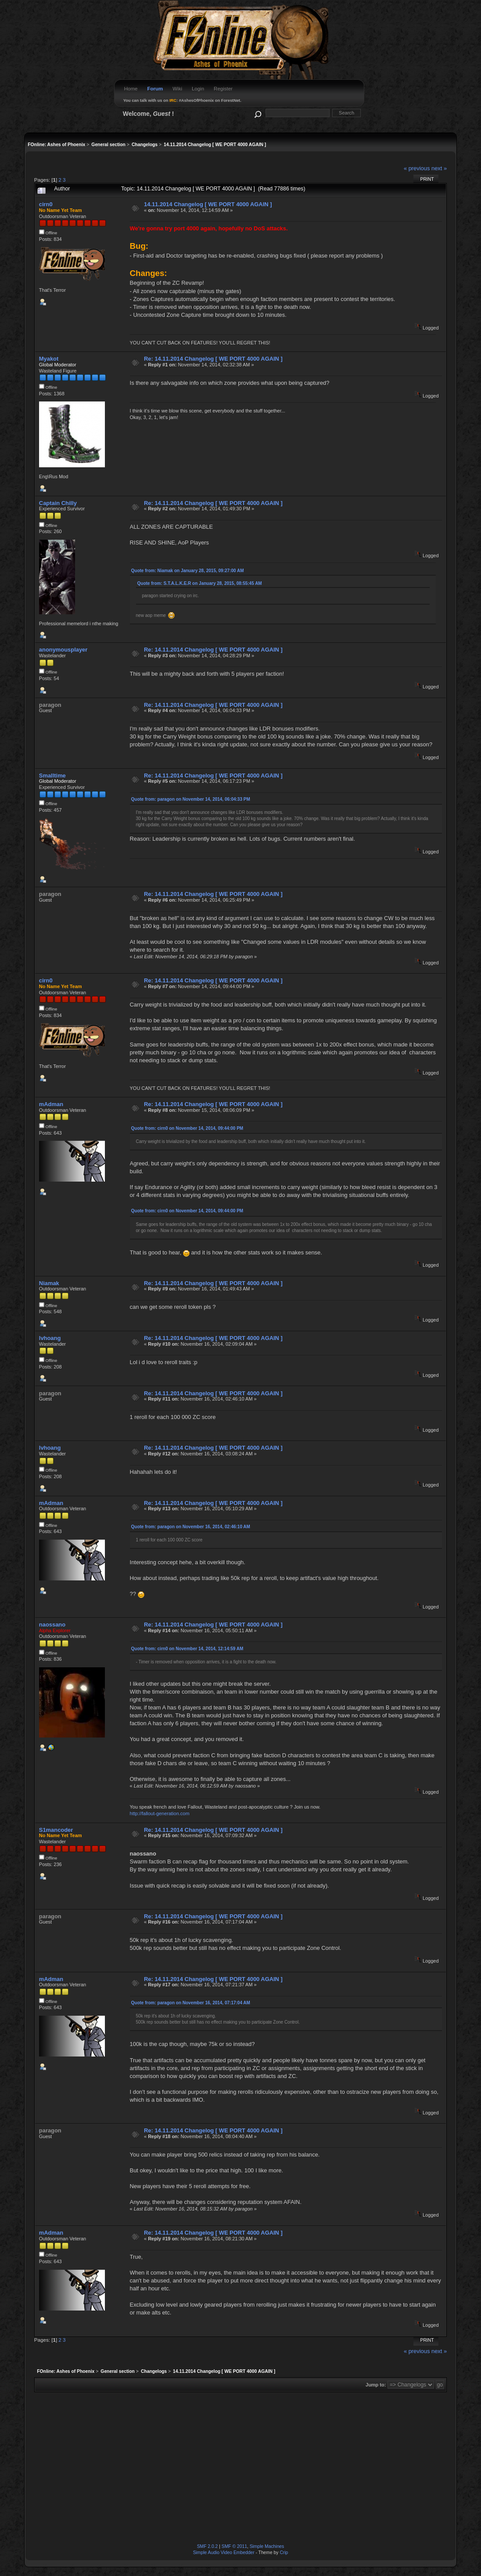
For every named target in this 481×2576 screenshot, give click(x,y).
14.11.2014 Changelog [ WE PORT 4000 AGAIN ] (208, 204)
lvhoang (50, 1338)
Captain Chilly (58, 503)
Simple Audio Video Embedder (224, 2552)
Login (198, 88)
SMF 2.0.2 (207, 2546)
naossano (52, 1624)
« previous (417, 168)
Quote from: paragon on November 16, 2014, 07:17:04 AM (190, 2002)
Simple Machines (267, 2546)
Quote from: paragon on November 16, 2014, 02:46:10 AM (190, 1526)
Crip (284, 2552)
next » (439, 168)
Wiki (177, 88)
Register (223, 88)
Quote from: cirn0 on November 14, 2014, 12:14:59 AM (187, 1648)
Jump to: (376, 2384)
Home (131, 88)
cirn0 (46, 204)
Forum (155, 88)
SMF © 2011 (234, 2546)
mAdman (51, 1104)
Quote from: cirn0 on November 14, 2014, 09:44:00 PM (187, 1128)
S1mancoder (56, 1830)
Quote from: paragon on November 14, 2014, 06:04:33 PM (190, 799)
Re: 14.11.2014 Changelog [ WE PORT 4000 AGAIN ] (213, 358)
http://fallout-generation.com (160, 1813)
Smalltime (52, 775)
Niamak (49, 1283)
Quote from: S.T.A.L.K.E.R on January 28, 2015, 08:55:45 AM (199, 583)
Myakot (48, 358)
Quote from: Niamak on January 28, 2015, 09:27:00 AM (187, 570)
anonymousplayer (63, 649)
